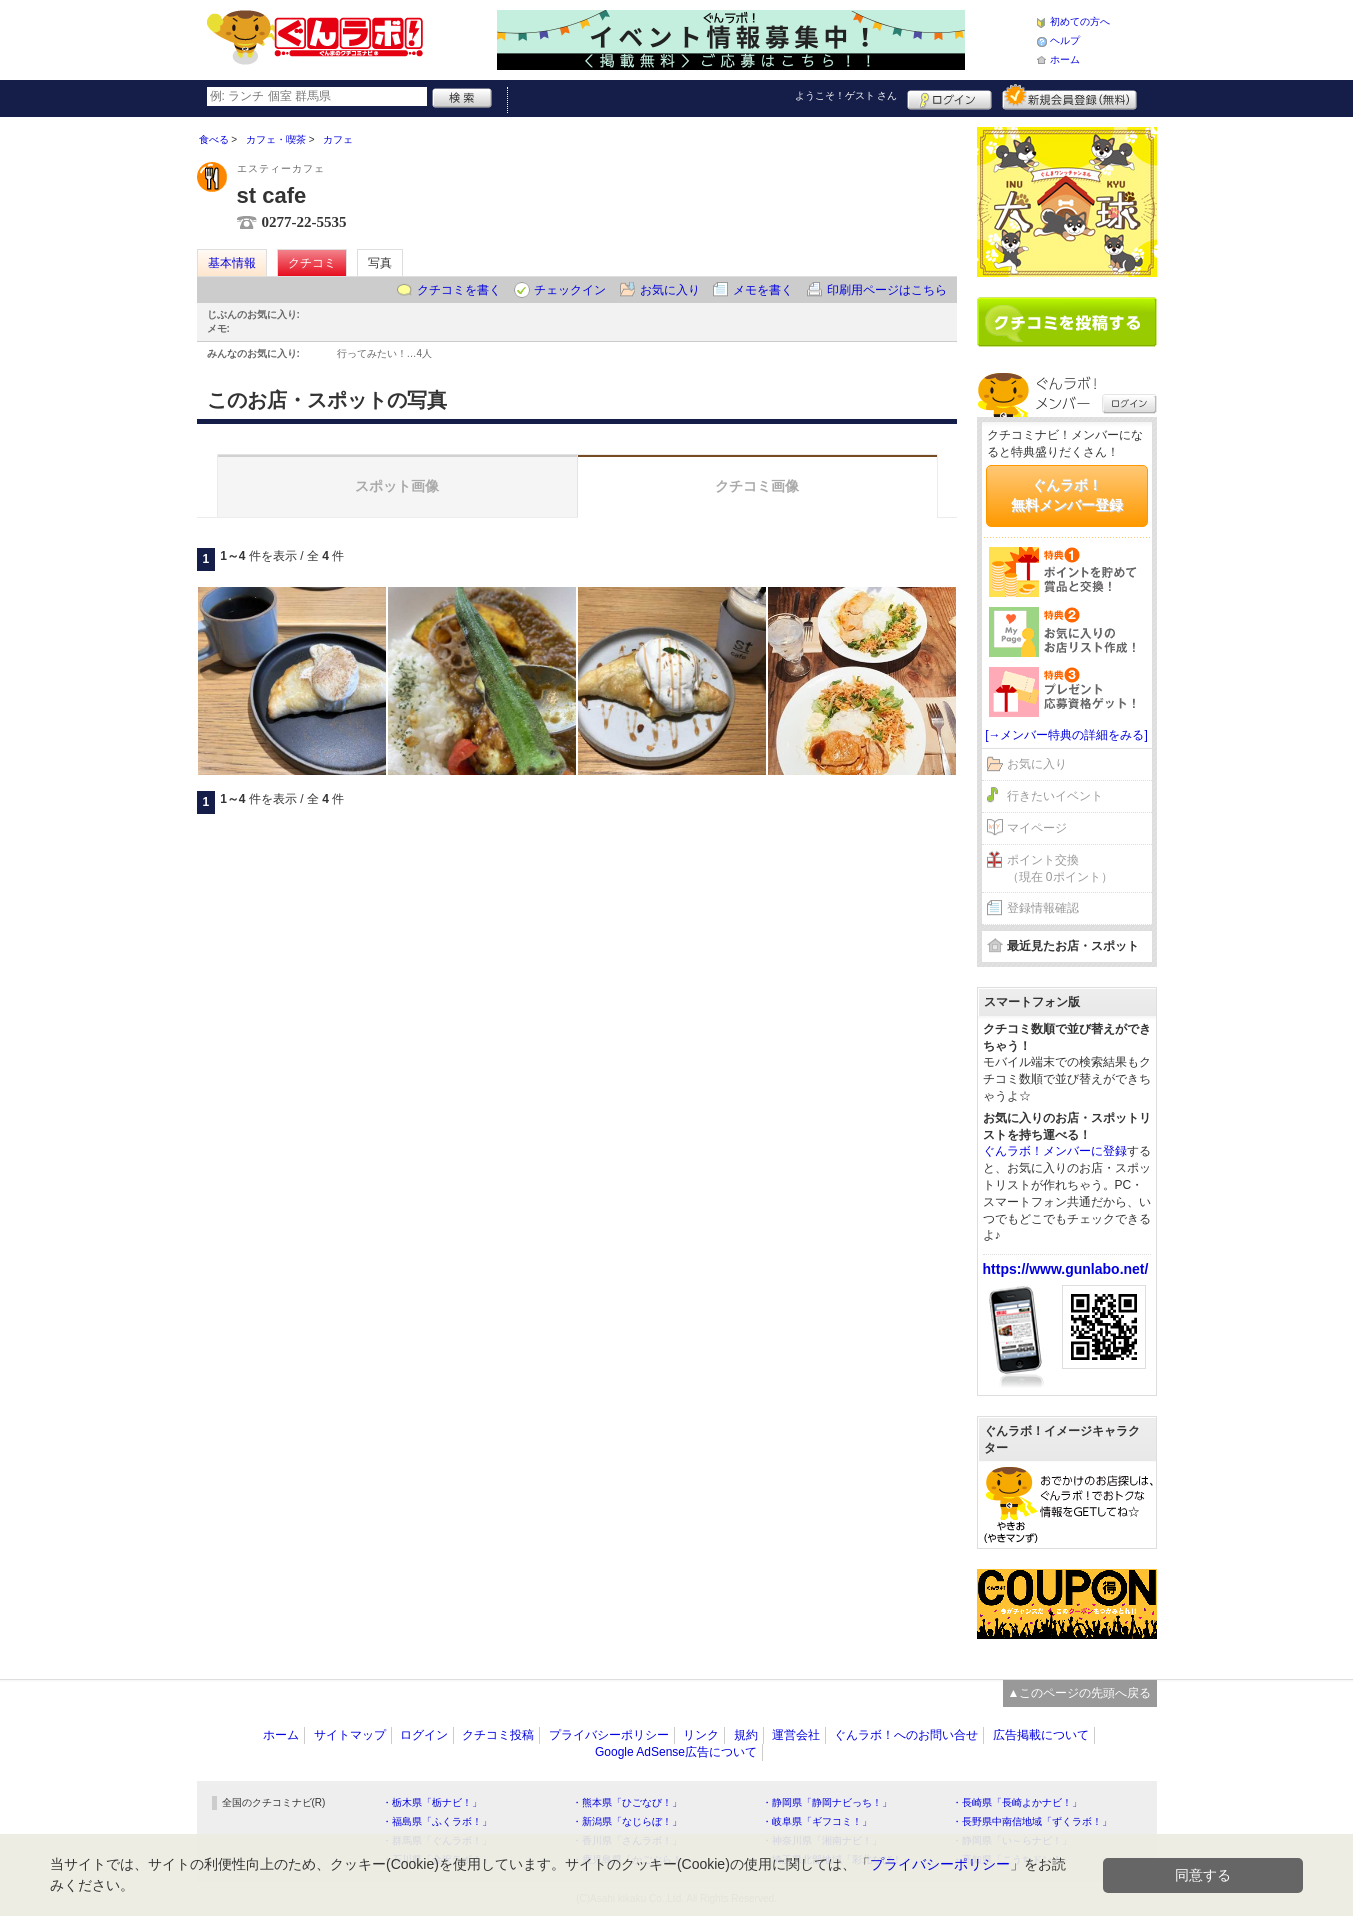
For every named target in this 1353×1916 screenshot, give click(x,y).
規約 (746, 1735)
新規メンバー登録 (1069, 97)
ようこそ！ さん (846, 95)
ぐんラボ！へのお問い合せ (906, 1735)
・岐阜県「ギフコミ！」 (817, 1821)
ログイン (949, 97)
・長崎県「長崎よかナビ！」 (1017, 1802)
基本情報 (232, 263)
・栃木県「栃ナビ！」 (432, 1802)
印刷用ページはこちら (887, 290)
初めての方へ (1080, 21)
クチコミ (312, 263)
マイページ (1037, 828)
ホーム (1065, 59)
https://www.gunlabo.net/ (1066, 1269)
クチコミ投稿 (498, 1735)
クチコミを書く (459, 290)
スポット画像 (397, 486)
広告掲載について (1041, 1735)
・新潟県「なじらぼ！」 (627, 1821)
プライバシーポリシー (609, 1735)
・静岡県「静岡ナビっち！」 (827, 1802)
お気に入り (670, 290)
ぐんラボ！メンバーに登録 (1055, 1151)
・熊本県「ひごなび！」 (627, 1802)
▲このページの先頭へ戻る (1080, 1693)
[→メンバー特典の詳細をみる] (1066, 735)
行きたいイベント (1055, 796)
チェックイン (570, 290)
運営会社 (796, 1735)
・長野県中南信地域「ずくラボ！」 (1032, 1821)
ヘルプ (1065, 40)
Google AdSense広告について (676, 1752)
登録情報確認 (1043, 908)
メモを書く (763, 290)
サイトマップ (350, 1735)
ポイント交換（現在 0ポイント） (1060, 868)
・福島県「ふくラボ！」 (437, 1821)
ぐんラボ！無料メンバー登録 (1067, 495)
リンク (701, 1735)
